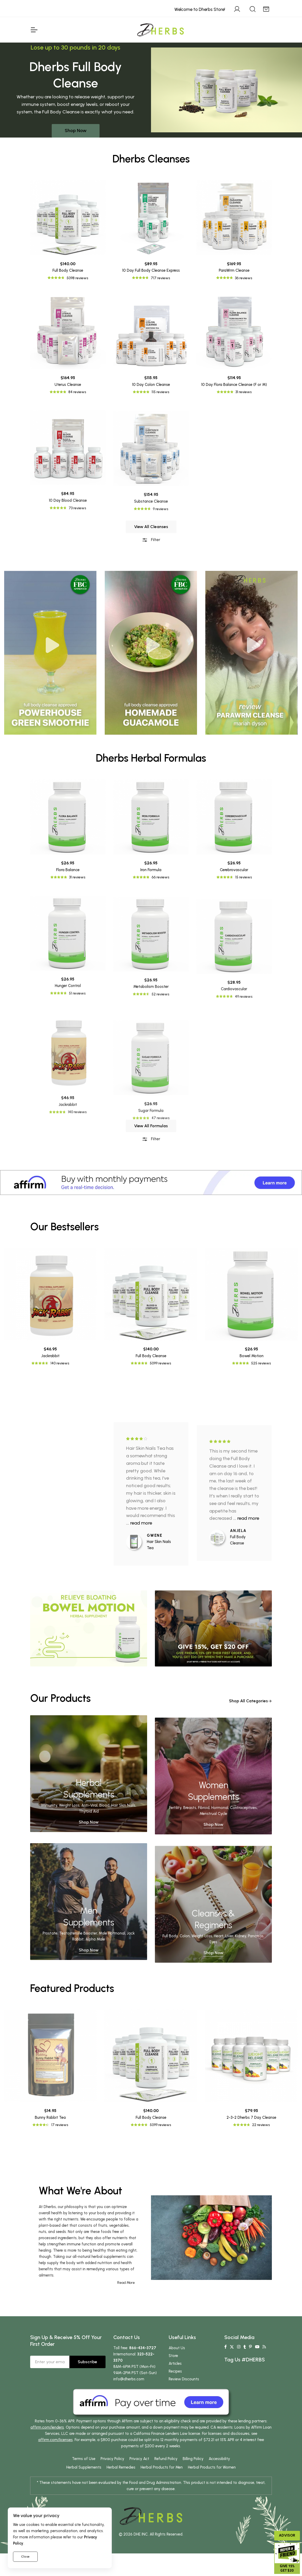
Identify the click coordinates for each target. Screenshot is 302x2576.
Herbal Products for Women (212, 2467)
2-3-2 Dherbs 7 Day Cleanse (251, 2117)
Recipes (175, 2371)
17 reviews (59, 2125)
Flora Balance (68, 963)
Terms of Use (83, 2458)
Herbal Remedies (121, 2467)
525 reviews (261, 1363)
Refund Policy (166, 2458)
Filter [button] (151, 564)
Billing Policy (193, 2458)
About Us (177, 2348)
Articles (175, 2363)
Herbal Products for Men (162, 2467)
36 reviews (243, 278)
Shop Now (76, 130)
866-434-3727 (142, 2348)
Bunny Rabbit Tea (50, 2117)
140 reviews (59, 1363)
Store (173, 2355)
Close (25, 2556)
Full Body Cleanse (67, 270)
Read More (126, 2282)
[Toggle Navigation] (33, 29)
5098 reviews (77, 278)
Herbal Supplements (83, 2467)
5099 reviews (160, 1363)
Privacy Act (139, 2458)
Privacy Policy (112, 2458)
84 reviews (77, 486)
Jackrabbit (50, 1356)
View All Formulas (151, 1149)
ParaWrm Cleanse (234, 270)
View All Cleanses (151, 550)
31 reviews (77, 971)
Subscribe (87, 2361)
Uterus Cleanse (68, 478)
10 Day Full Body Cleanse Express (151, 270)
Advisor (287, 2535)
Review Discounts (184, 2379)
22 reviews (261, 2125)
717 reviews (160, 278)
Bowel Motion (252, 1356)
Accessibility (219, 2458)
